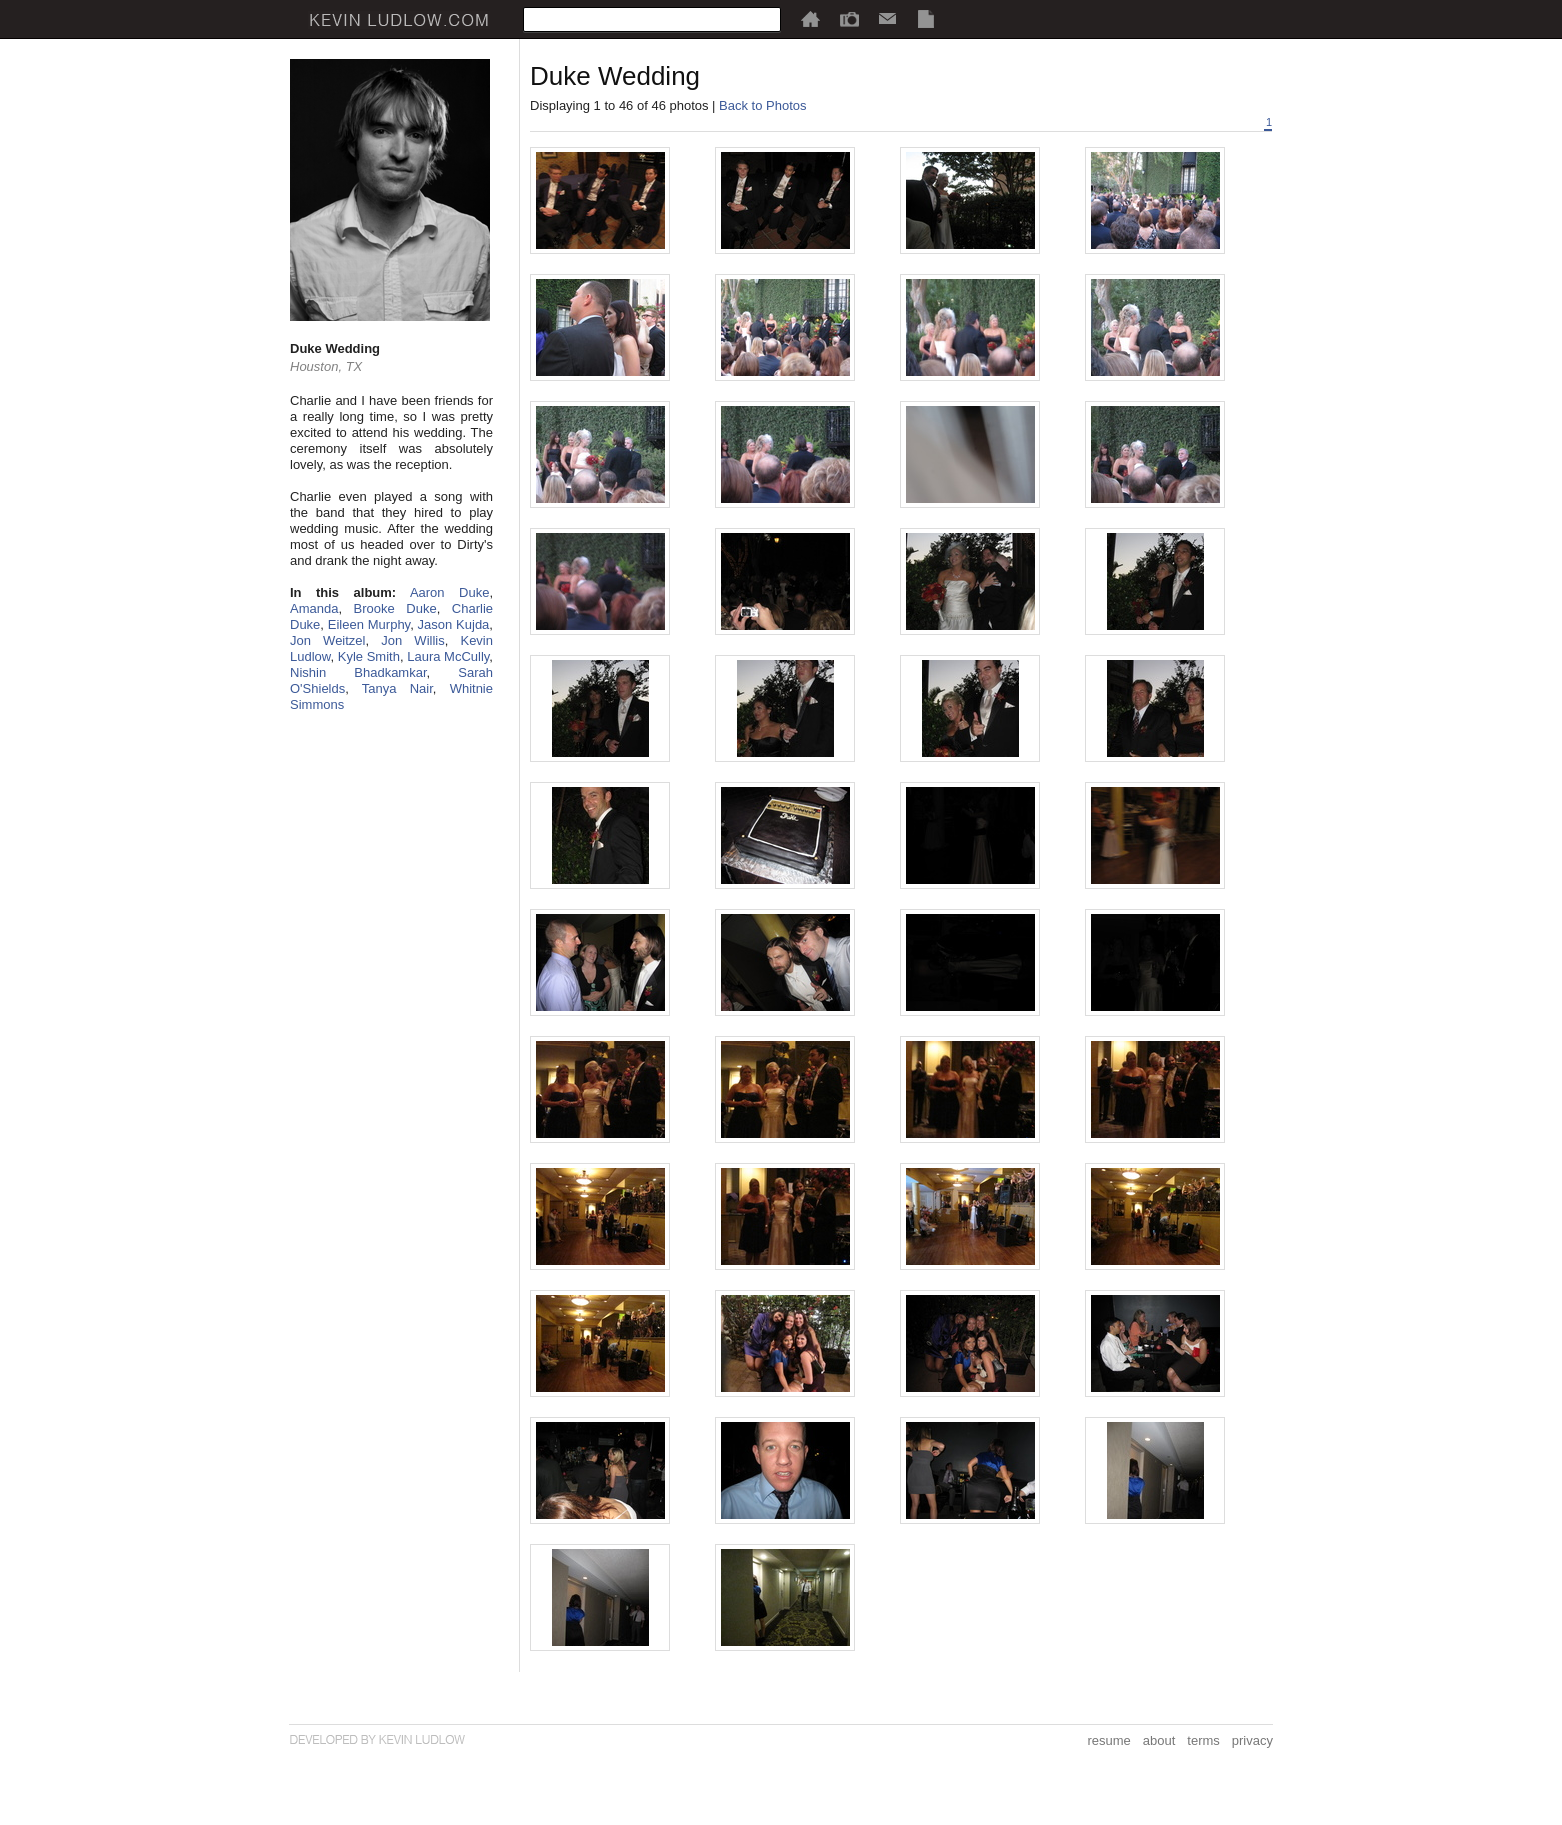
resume (1108, 1740)
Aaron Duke (449, 592)
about (1159, 1740)
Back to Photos (762, 105)
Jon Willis (412, 640)
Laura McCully (448, 656)
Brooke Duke (395, 608)
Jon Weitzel (328, 640)
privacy (1252, 1740)
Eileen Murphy (369, 624)
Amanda (314, 608)
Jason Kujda (454, 624)
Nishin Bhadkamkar (358, 672)
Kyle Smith (369, 656)
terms (1203, 1740)
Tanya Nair (397, 688)
